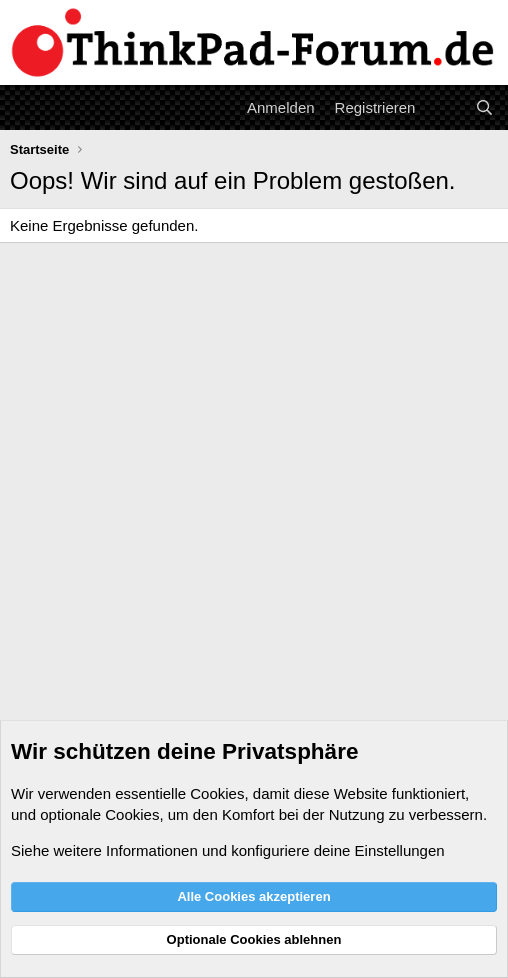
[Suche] (484, 107)
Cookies (217, 793)
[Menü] (27, 107)
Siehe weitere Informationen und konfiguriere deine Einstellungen (228, 850)
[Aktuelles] (444, 107)
